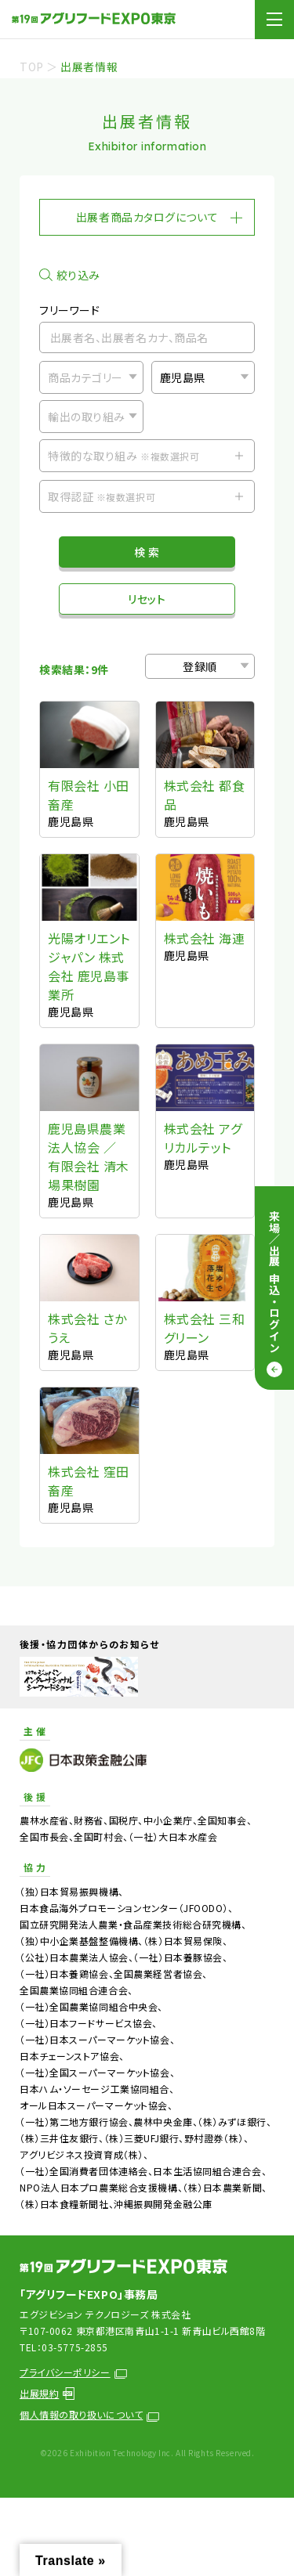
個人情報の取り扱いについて (89, 2414)
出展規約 (47, 2393)
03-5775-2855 (75, 2347)
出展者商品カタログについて (147, 217)
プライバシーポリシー (73, 2372)
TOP (32, 66)
